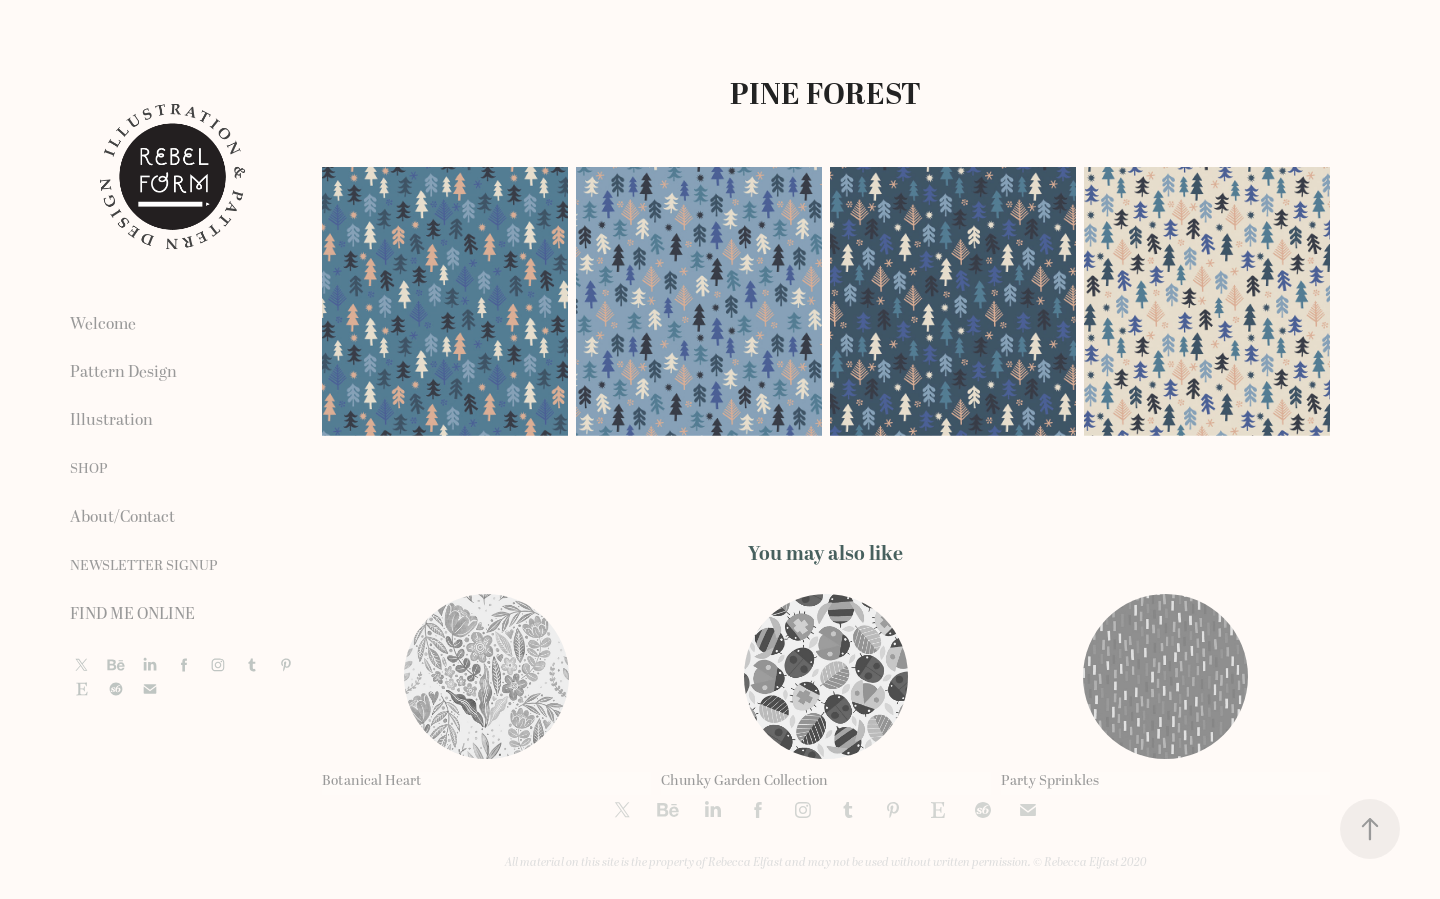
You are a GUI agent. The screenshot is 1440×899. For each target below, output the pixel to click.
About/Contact (122, 517)
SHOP (89, 468)
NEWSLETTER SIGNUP (144, 565)
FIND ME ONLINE (132, 614)
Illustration (111, 420)
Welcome (103, 324)
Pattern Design (123, 372)
